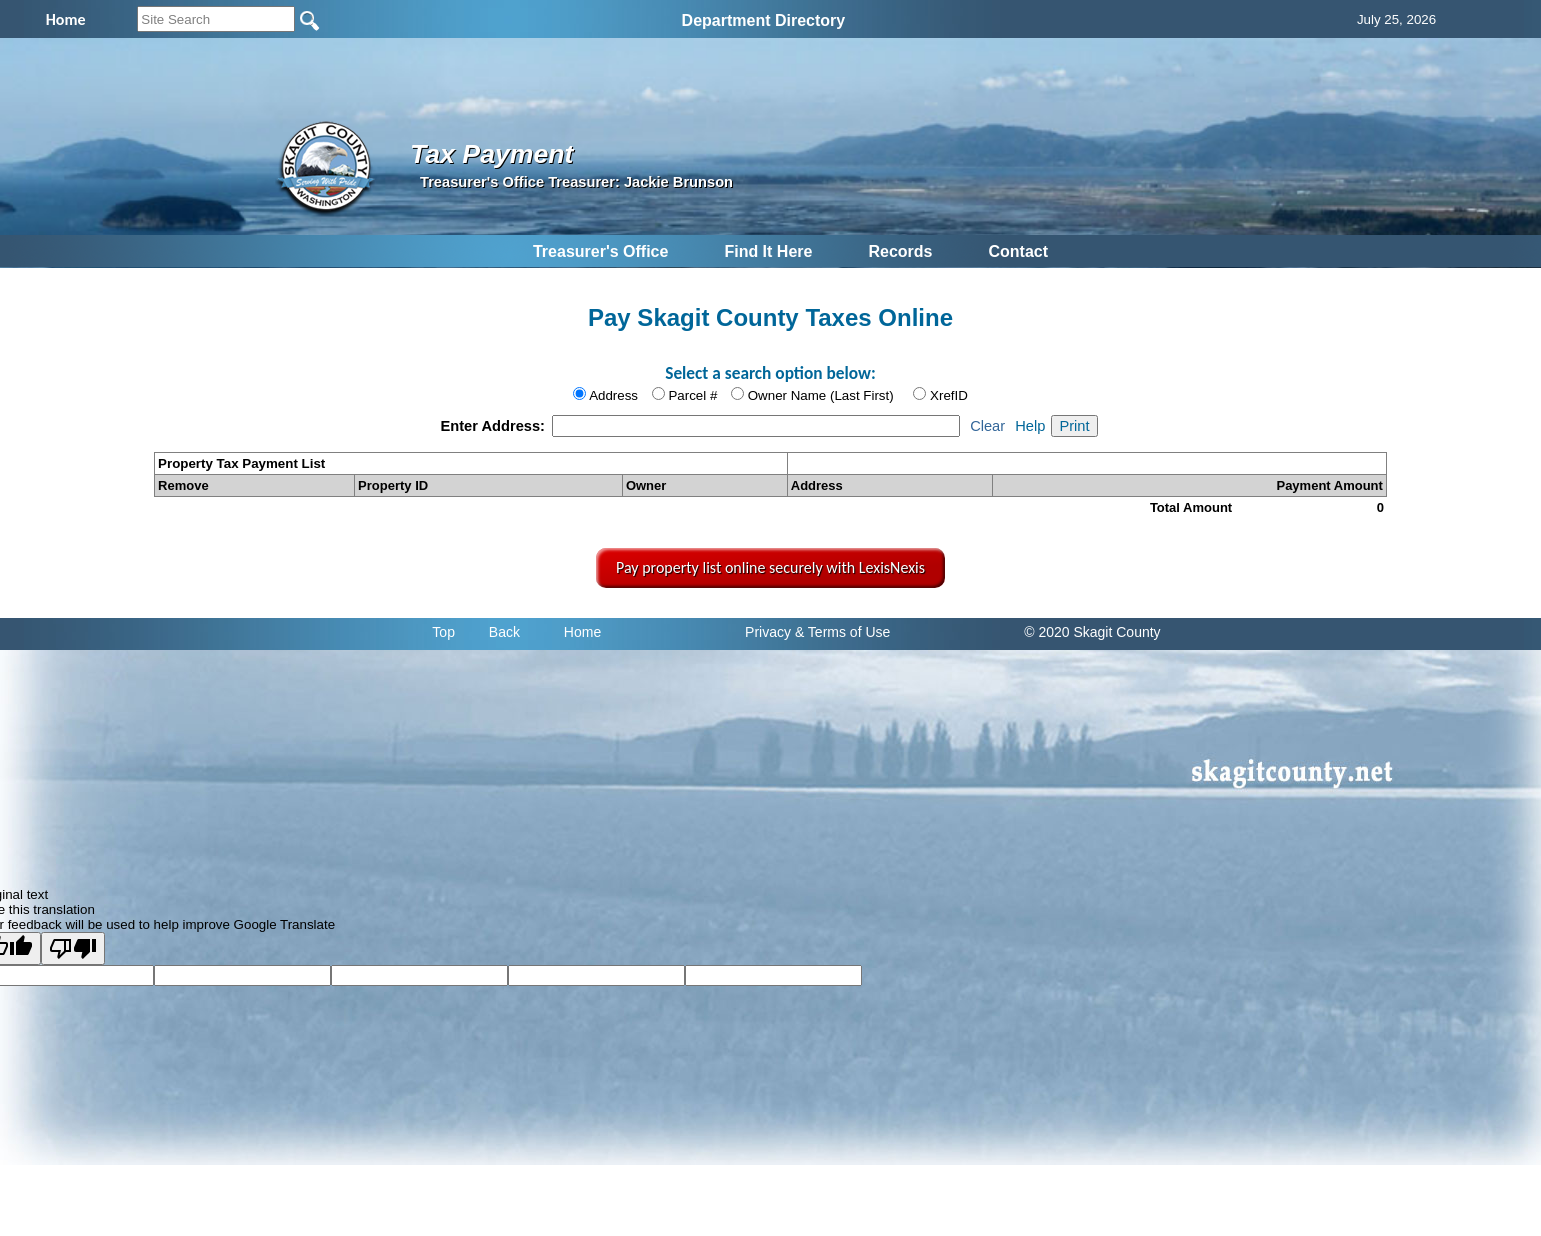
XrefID (949, 395)
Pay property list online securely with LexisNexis (770, 567)
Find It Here (768, 251)
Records (900, 251)
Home (582, 632)
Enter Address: (494, 426)
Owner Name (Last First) (821, 395)
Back (504, 632)
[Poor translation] (73, 948)
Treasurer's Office (600, 251)
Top (443, 632)
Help (1030, 426)
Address (613, 395)
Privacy (768, 632)
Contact (1018, 251)
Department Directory (764, 20)
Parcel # (692, 395)
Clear (987, 426)
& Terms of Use (842, 632)
